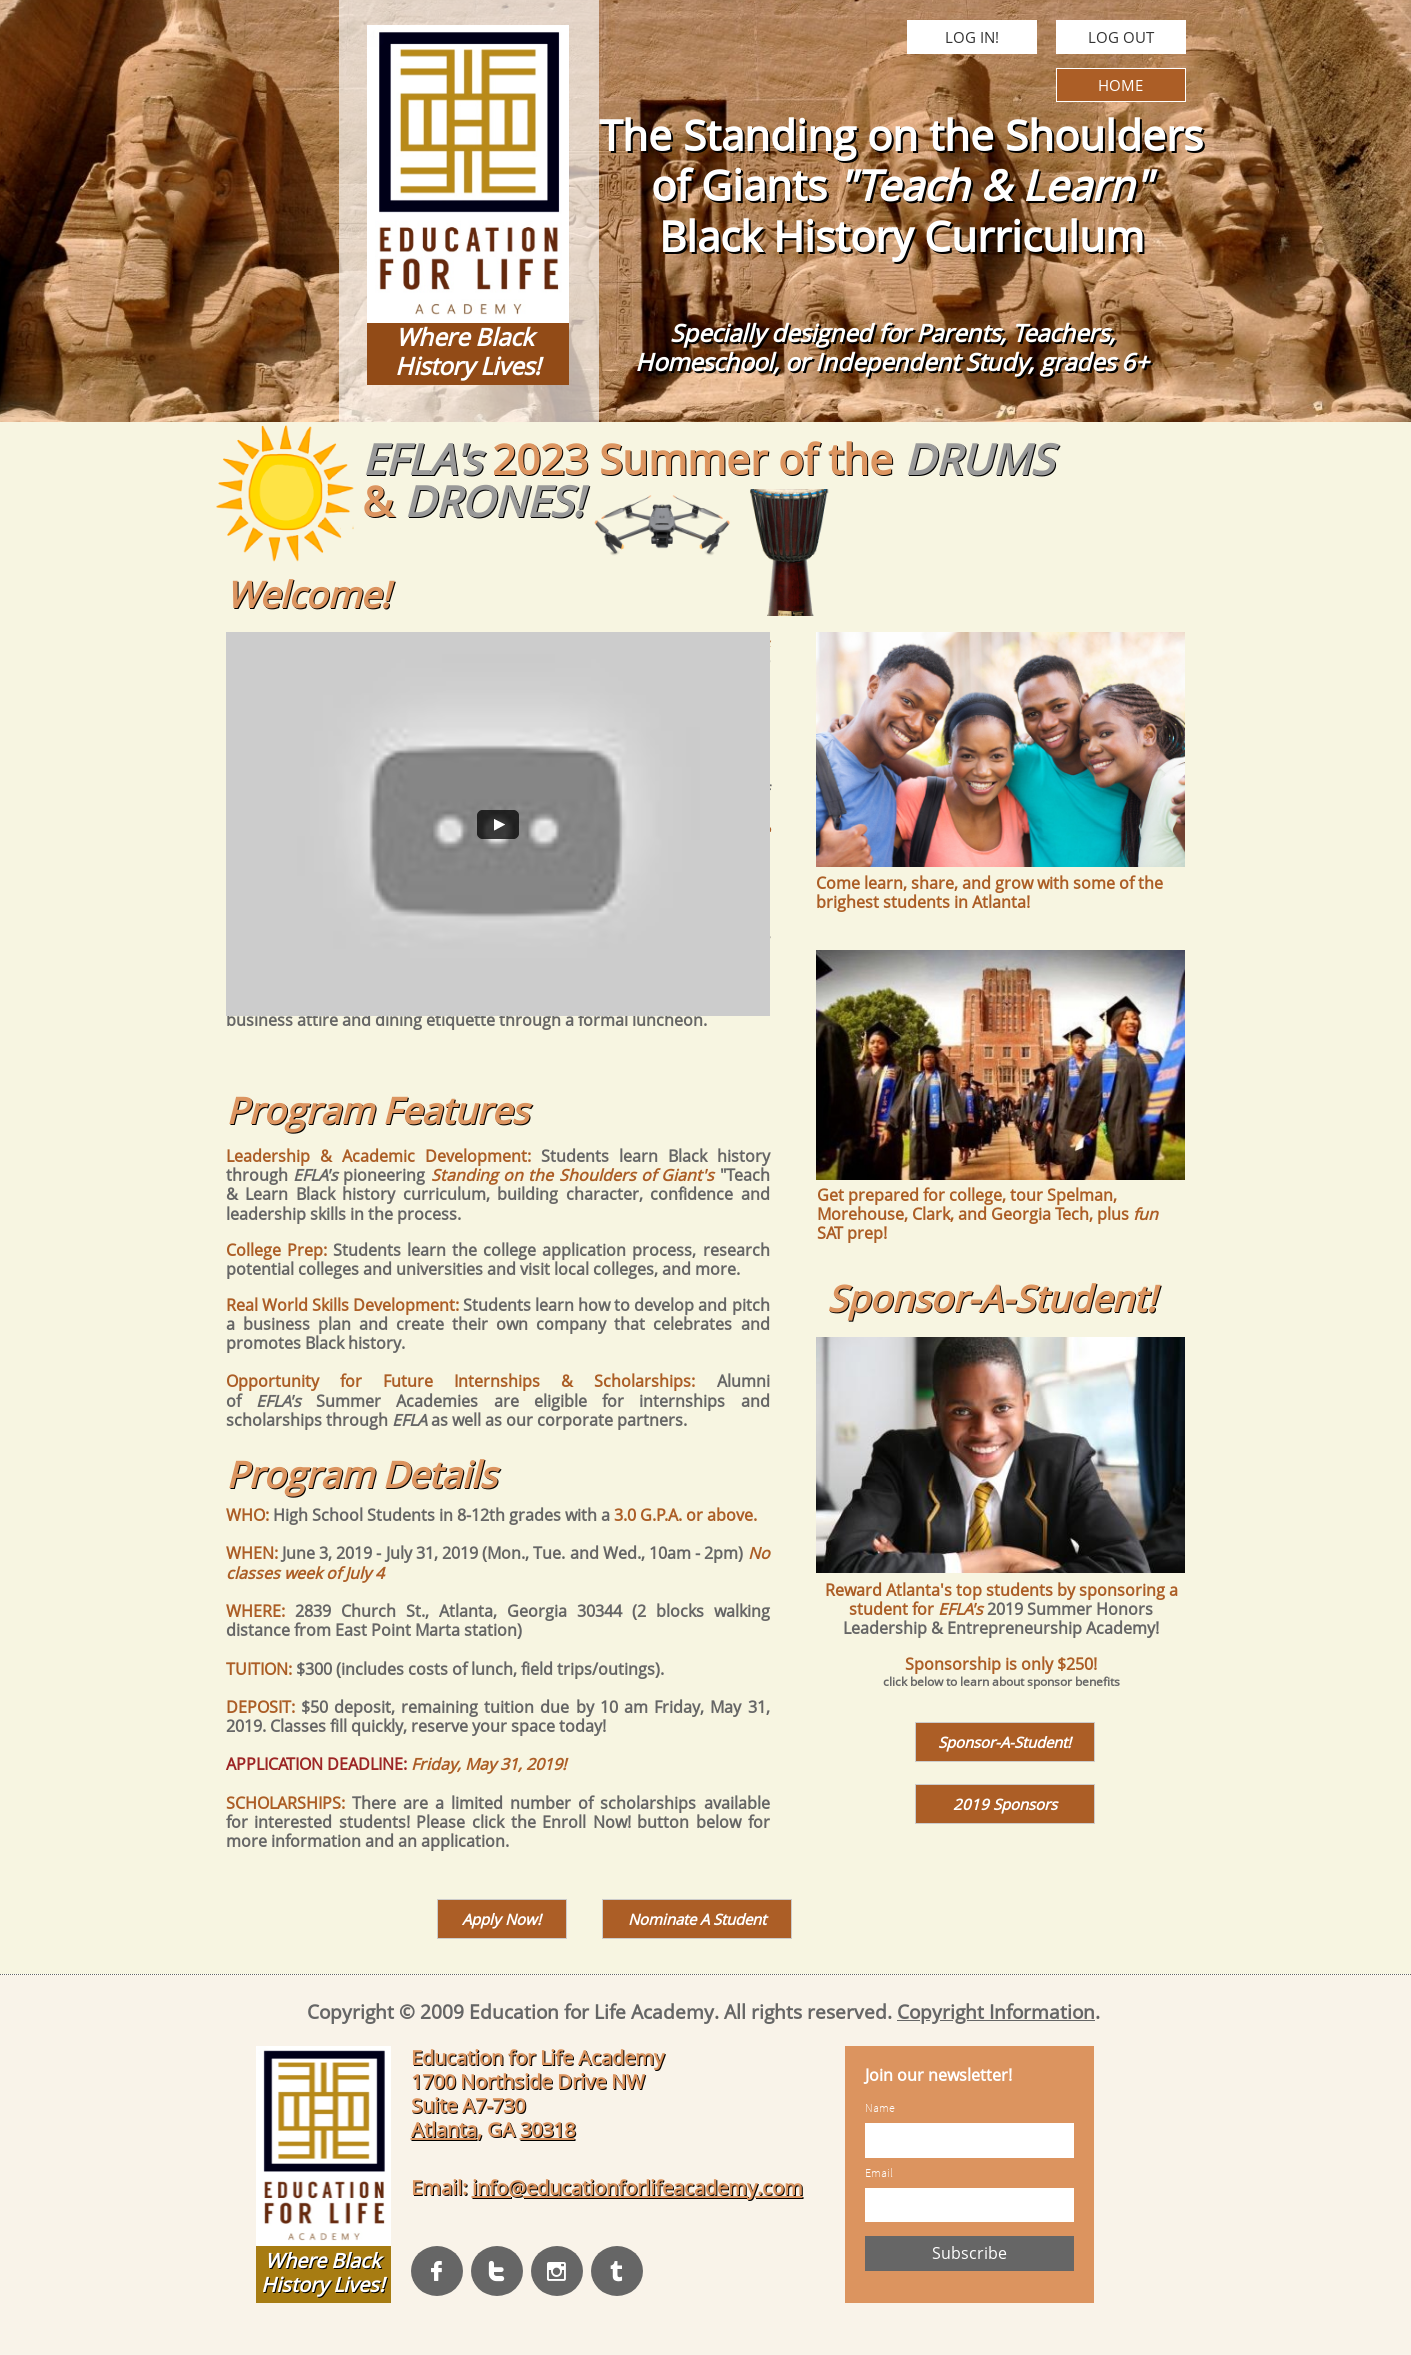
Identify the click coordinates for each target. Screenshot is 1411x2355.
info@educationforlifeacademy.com (637, 2187)
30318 (547, 2129)
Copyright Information (996, 2012)
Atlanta (444, 2129)
